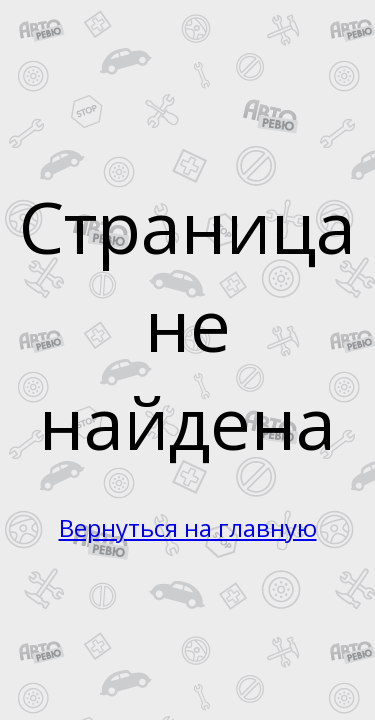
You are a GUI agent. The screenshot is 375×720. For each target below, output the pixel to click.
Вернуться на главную (188, 527)
